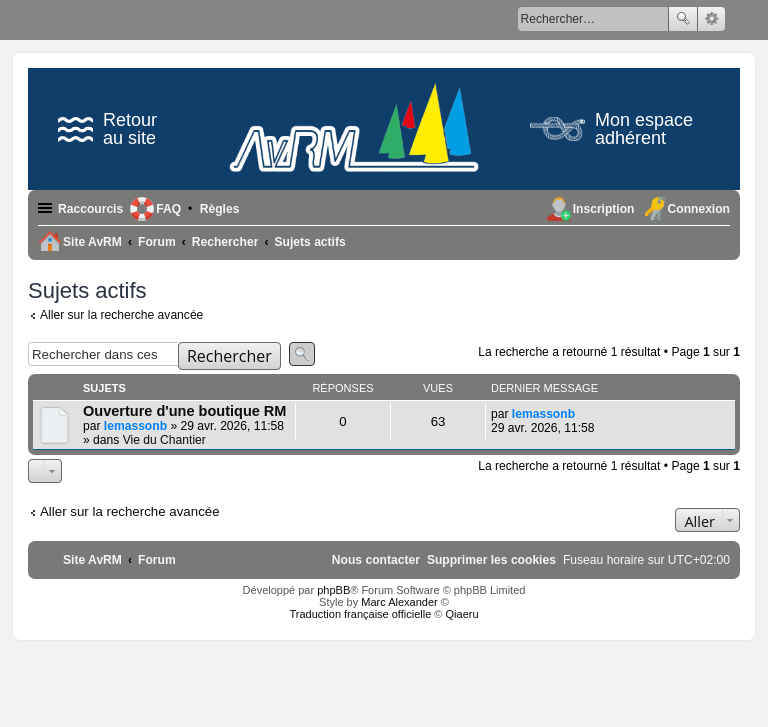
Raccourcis (90, 209)
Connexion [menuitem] (699, 209)
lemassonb (135, 426)
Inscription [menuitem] (604, 209)
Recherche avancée (711, 19)
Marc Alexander (399, 602)
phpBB (333, 590)
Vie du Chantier (164, 440)
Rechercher (683, 19)
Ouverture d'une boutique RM (184, 411)
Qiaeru (462, 614)
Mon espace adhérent (611, 129)
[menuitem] (220, 209)
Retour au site (107, 129)
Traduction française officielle (360, 614)
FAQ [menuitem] (168, 209)
